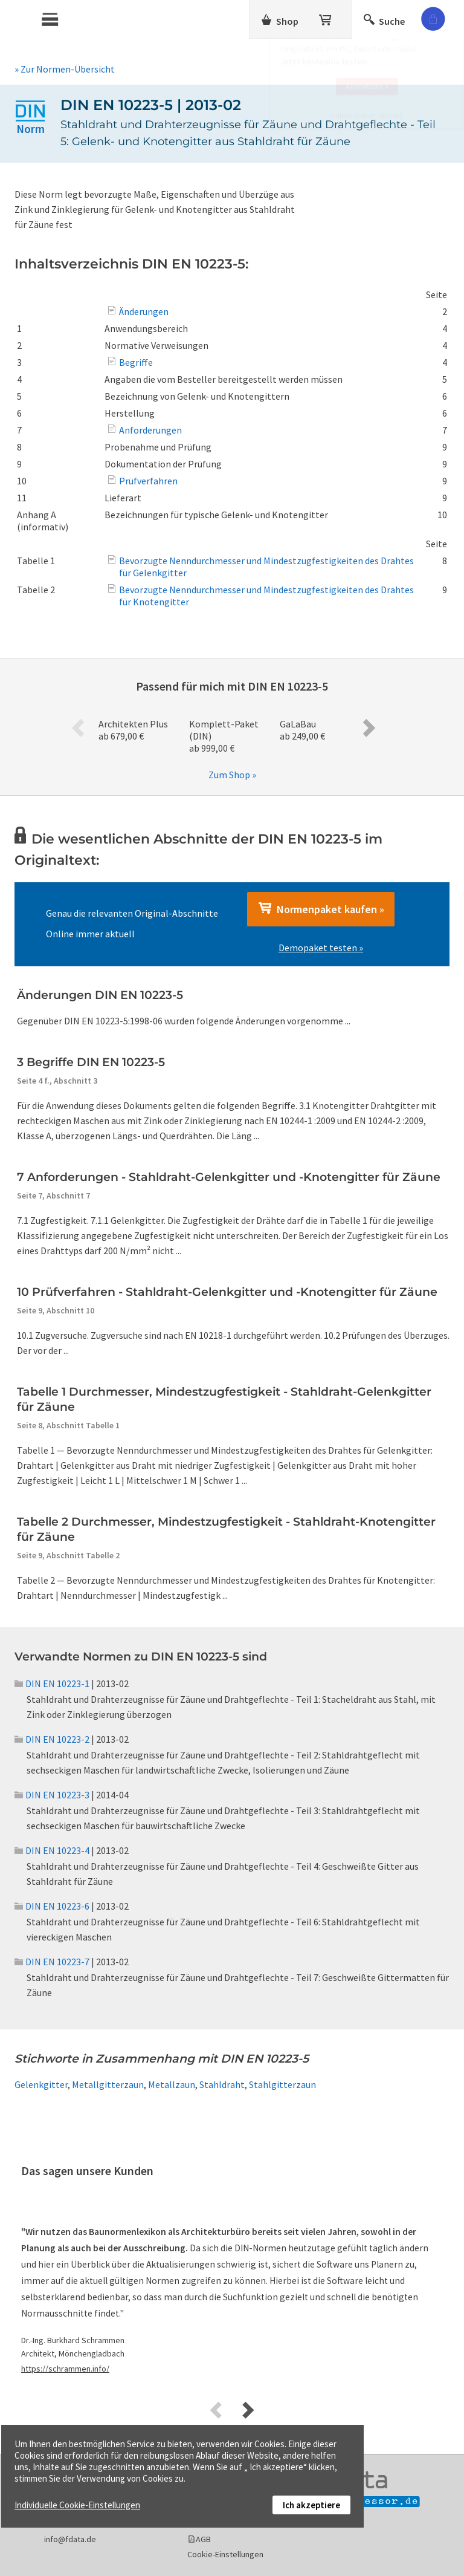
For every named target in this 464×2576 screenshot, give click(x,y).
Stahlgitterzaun (282, 2084)
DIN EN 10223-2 (51, 1739)
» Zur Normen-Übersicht (64, 69)
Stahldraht (222, 2084)
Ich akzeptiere (311, 2505)
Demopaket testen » (321, 948)
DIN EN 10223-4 (51, 1850)
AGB (203, 2539)
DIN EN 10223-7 (51, 1962)
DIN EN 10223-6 (51, 1906)
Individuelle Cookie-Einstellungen (77, 2505)
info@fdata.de (70, 2539)
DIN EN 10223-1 (51, 1683)
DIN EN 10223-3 (51, 1795)
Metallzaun (171, 2084)
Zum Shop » (232, 775)
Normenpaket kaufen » (320, 908)
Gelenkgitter (41, 2084)
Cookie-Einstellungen (225, 2554)
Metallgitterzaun (108, 2084)
